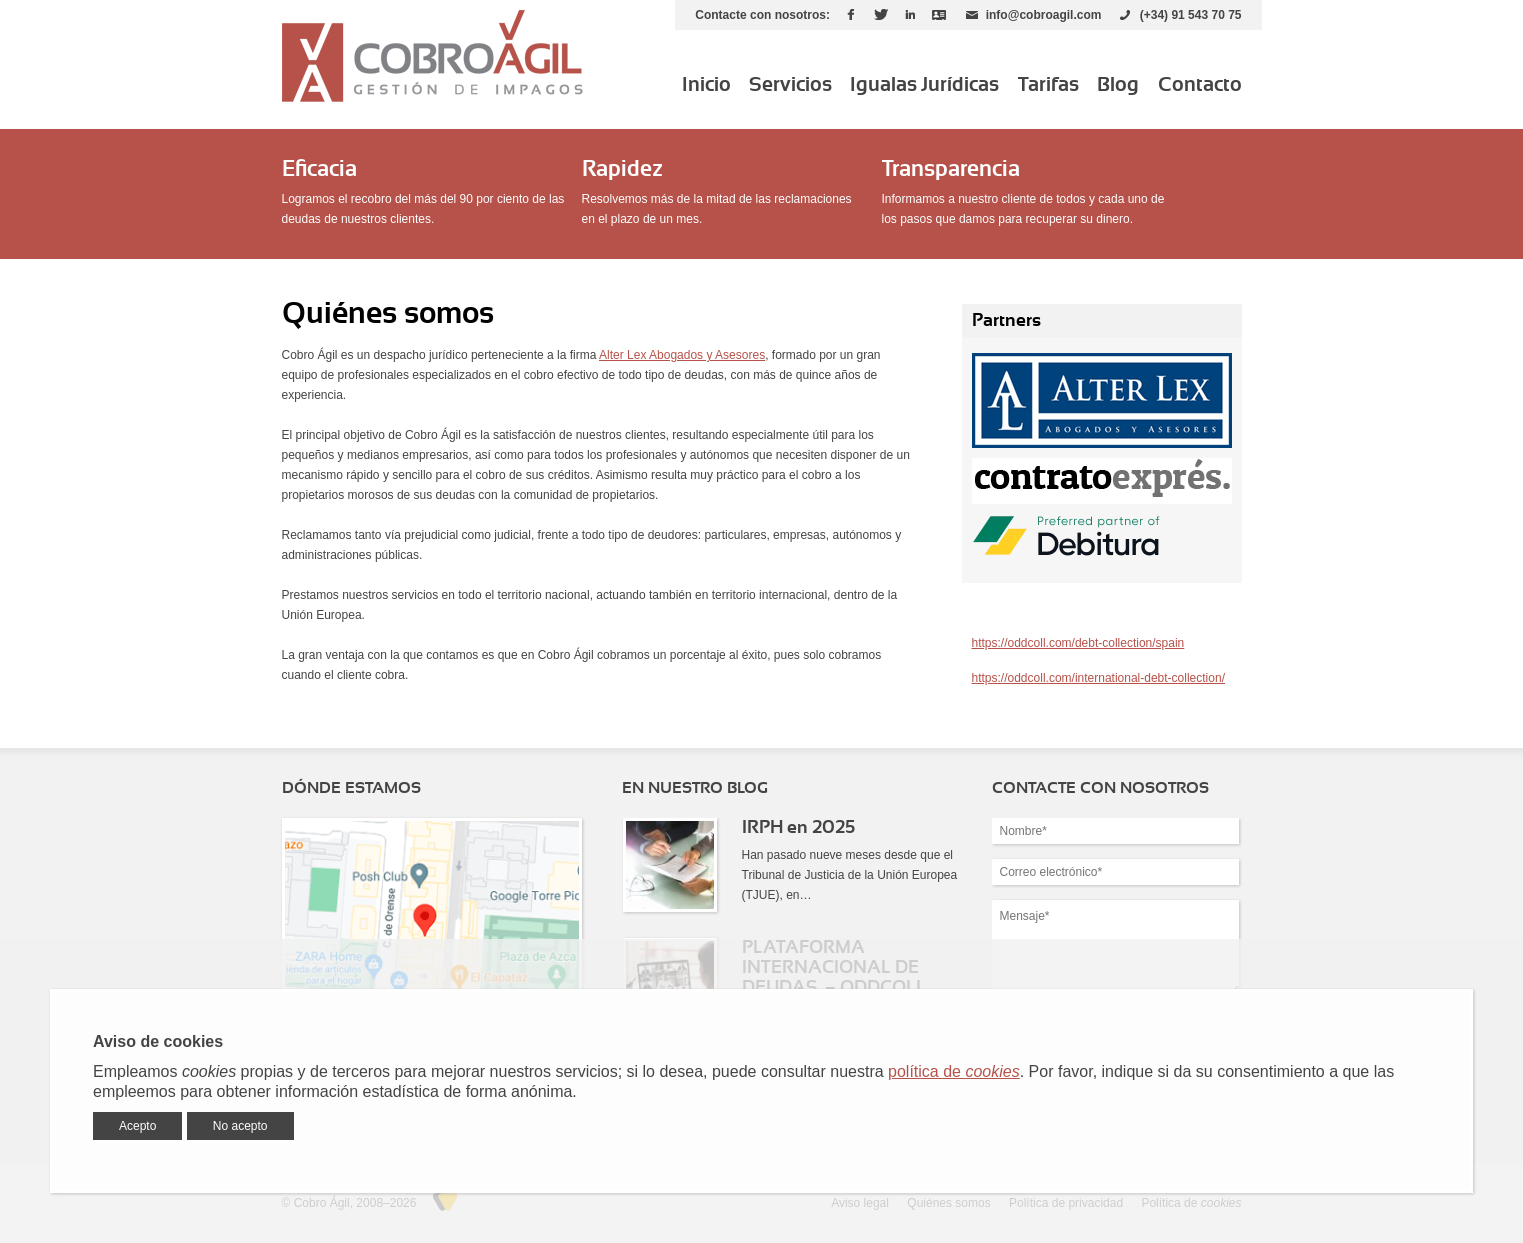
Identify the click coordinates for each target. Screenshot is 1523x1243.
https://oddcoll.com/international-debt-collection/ (1098, 678)
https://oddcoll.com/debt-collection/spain (1078, 643)
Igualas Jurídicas (924, 85)
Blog (1118, 85)
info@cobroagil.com (1044, 15)
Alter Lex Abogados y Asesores (682, 355)
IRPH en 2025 (798, 828)
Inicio (706, 85)
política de (954, 1071)
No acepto (240, 1126)
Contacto (1200, 85)
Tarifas (1048, 85)
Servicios (790, 85)
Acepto (137, 1126)
